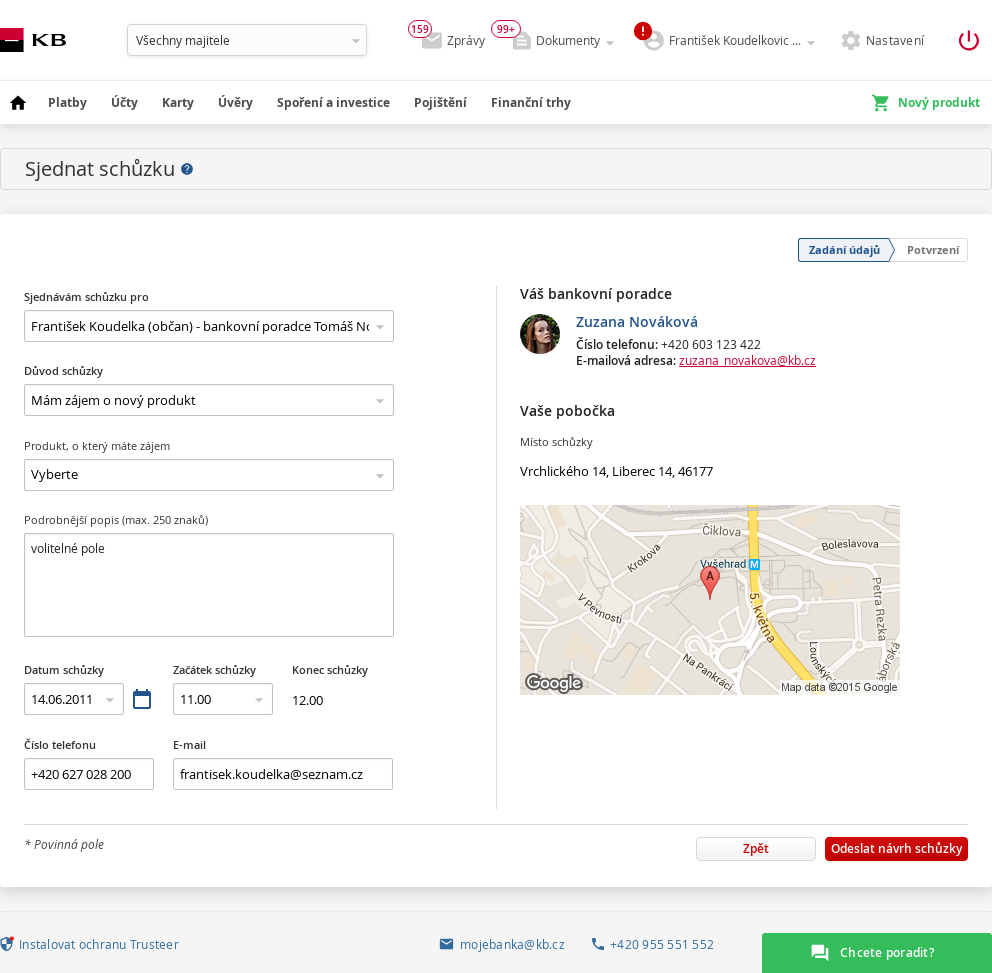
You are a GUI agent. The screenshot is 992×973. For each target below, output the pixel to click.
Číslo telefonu (60, 744)
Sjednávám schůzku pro (86, 296)
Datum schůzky (64, 669)
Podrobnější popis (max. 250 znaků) (116, 519)
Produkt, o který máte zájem (97, 445)
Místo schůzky (556, 441)
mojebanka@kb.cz (512, 944)
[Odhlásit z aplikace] (968, 41)
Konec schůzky (330, 669)
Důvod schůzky (63, 370)
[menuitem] (18, 103)
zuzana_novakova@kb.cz (747, 360)
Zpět (756, 848)
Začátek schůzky (214, 669)
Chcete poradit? (887, 952)
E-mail (189, 744)
